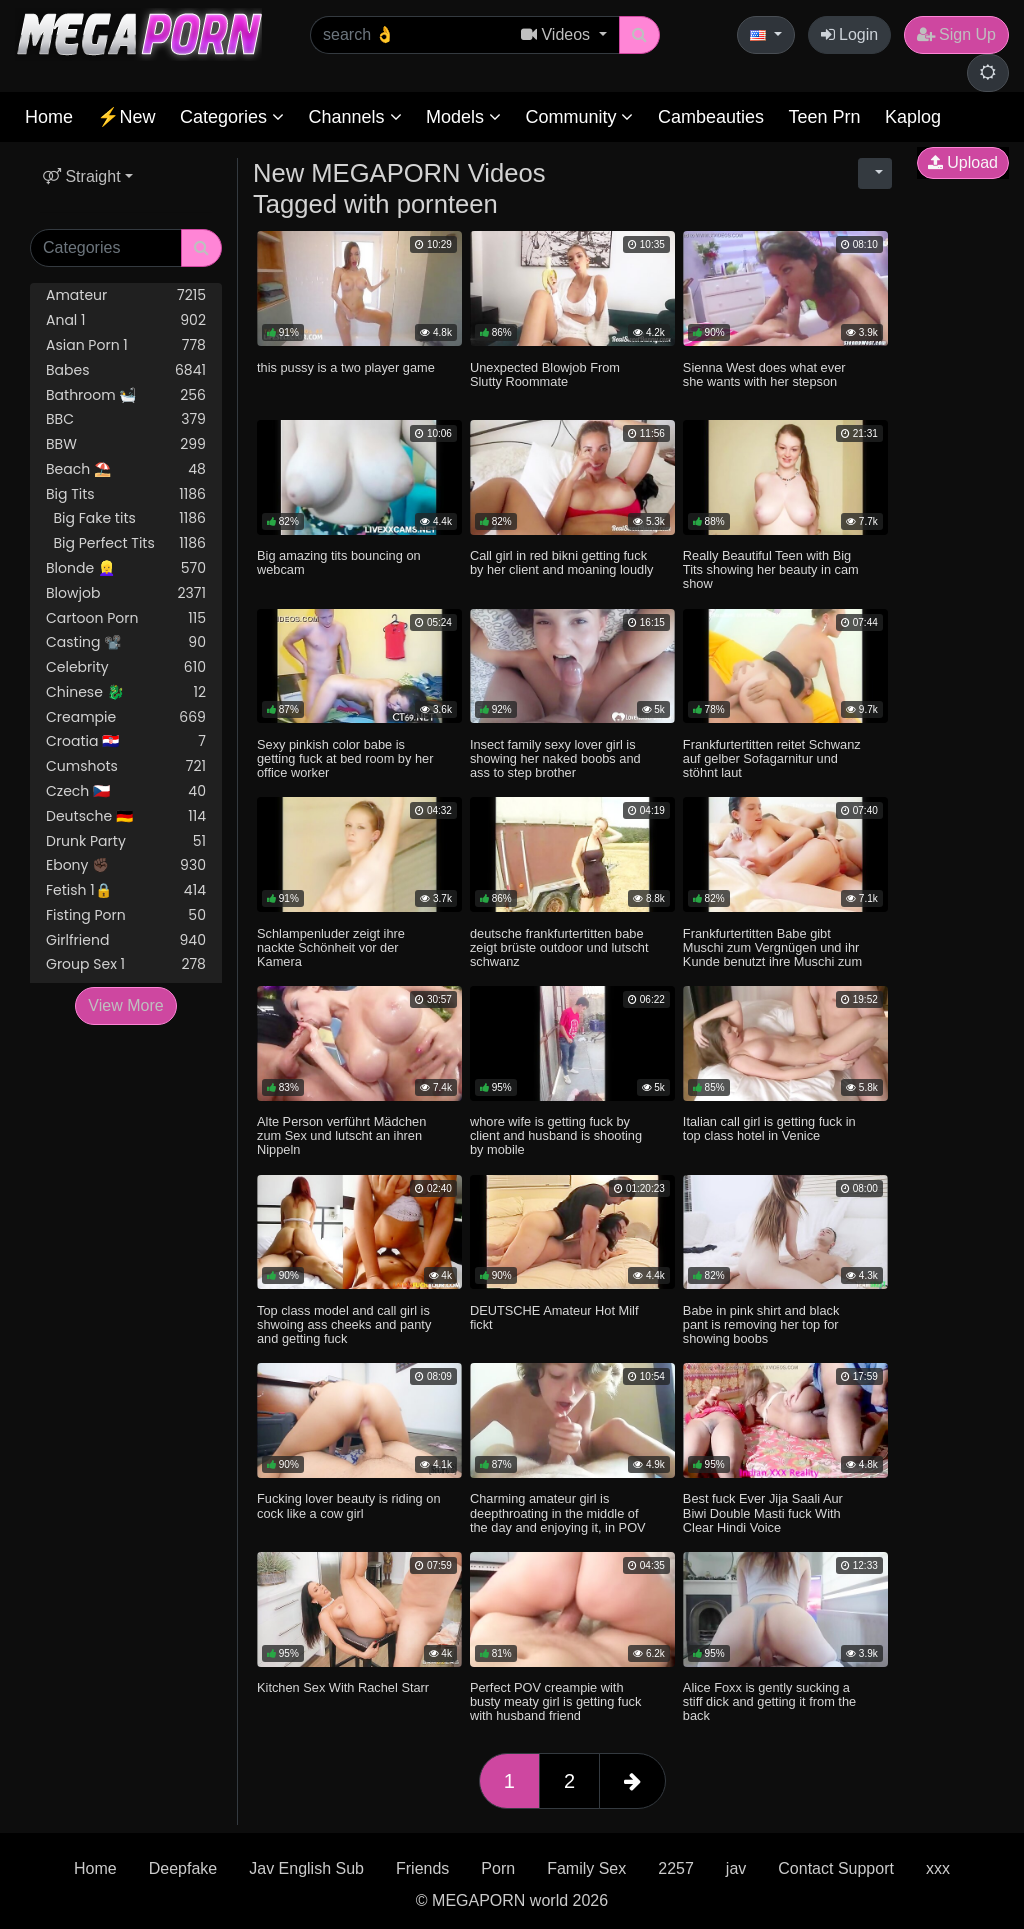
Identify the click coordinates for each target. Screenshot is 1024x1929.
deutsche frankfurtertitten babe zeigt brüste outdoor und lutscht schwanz (559, 947)
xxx (938, 1868)
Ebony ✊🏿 (126, 865)
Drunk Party (126, 841)
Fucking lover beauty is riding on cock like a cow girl (349, 1505)
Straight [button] (82, 176)
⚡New (126, 117)
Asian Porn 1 (126, 345)
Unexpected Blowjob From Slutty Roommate (545, 374)
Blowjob (126, 593)
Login (850, 34)
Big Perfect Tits (126, 543)
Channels (354, 117)
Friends (422, 1868)
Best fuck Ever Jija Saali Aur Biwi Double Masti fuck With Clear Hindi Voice (763, 1512)
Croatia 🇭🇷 (126, 741)
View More (125, 1005)
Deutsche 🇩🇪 (126, 816)
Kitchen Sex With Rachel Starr (343, 1687)
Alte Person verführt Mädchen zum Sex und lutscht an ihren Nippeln (341, 1135)
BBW (126, 444)
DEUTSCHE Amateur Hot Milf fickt (554, 1317)
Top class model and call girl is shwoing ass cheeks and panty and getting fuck (344, 1324)
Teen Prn (824, 117)
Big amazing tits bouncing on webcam (339, 562)
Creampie (126, 717)
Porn (498, 1868)
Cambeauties (711, 117)
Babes (126, 370)
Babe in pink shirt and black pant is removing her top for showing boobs (761, 1324)
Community (579, 117)
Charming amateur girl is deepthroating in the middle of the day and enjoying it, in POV (558, 1512)
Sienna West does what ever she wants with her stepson (764, 374)
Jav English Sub (306, 1868)
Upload (963, 162)
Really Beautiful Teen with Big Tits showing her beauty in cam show (771, 569)
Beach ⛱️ (126, 469)
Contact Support (836, 1868)
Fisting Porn (126, 915)
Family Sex (586, 1868)
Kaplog (913, 117)
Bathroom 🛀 (126, 395)
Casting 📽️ (126, 642)
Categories (232, 117)
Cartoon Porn (126, 618)
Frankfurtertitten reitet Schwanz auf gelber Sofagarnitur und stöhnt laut (772, 758)
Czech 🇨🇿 (126, 791)
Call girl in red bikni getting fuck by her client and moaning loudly (562, 562)
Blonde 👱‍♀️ (126, 568)
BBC (126, 419)
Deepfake (183, 1868)
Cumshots (126, 766)
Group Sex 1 (126, 964)
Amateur (126, 295)
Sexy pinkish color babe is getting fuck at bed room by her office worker (345, 758)
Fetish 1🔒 (126, 890)
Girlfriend (126, 940)
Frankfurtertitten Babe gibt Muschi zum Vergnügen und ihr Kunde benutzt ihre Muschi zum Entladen (772, 954)
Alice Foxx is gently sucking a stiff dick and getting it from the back (769, 1701)
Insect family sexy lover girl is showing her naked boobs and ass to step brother (555, 758)
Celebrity (126, 667)
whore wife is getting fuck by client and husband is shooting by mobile (556, 1135)
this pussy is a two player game (346, 367)
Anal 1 (126, 320)
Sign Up (956, 34)
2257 (676, 1868)
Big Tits (126, 494)
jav (736, 1868)
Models (463, 117)
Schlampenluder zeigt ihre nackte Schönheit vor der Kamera (331, 947)
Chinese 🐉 (126, 692)
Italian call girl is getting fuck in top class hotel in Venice (769, 1128)
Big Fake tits (126, 518)
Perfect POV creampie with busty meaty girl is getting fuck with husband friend (555, 1701)
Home (49, 117)
